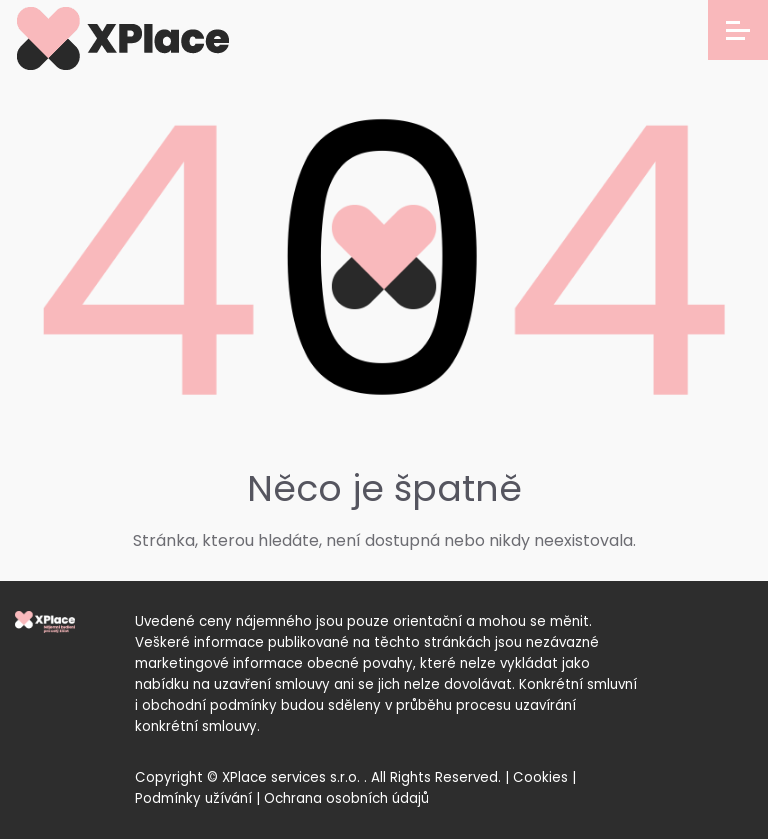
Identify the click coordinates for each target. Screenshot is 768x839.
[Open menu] (738, 30)
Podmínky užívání (193, 798)
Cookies (540, 777)
